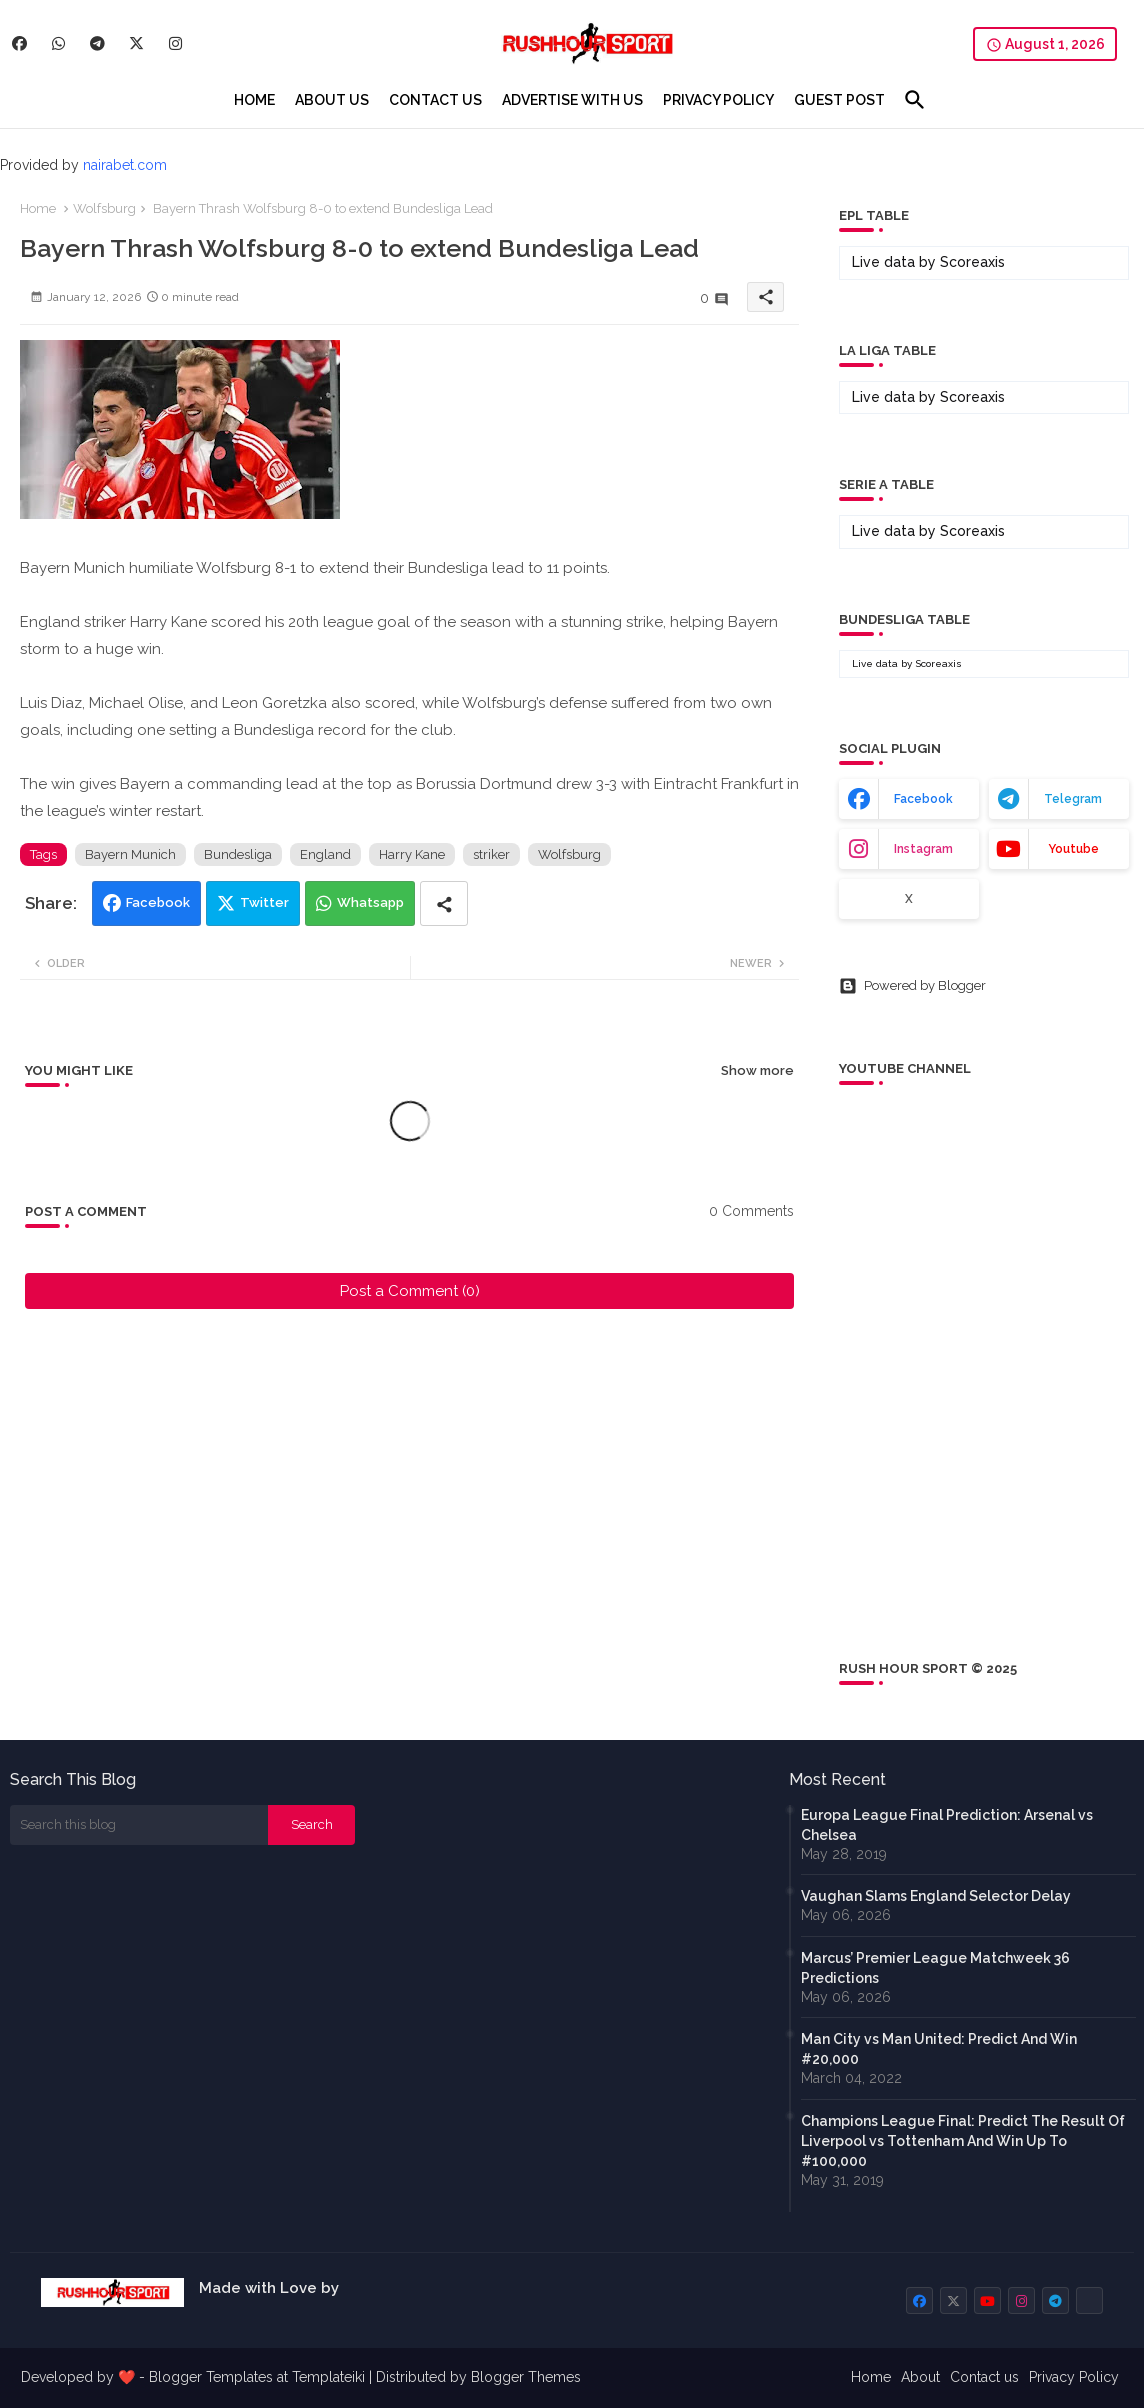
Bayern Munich (130, 854)
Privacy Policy (1074, 2377)
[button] (915, 100)
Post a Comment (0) (410, 1291)
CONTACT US (435, 100)
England (325, 854)
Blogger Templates (211, 2377)
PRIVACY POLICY (718, 100)
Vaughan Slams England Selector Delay (936, 1896)
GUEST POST (839, 100)
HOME (254, 100)
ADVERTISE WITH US (572, 100)
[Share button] (444, 903)
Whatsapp (370, 902)
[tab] (254, 100)
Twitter (264, 902)
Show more (757, 1070)
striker (491, 854)
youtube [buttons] (1073, 849)
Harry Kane (412, 854)
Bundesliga (238, 854)
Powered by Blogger (912, 986)
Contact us (984, 2377)
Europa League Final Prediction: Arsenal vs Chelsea (947, 1825)
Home (38, 208)
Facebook (158, 902)
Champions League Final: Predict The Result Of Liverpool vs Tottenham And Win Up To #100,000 (963, 2141)
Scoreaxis (972, 262)
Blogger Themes (526, 2377)
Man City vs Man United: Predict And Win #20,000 (939, 2049)
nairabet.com (125, 165)
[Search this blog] (139, 1825)
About (920, 2377)
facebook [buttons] (923, 799)
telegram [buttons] (1073, 799)
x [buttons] (909, 899)
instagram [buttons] (923, 849)
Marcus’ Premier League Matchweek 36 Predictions (935, 1968)
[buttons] (19, 43)
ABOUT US (332, 100)
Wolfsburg (104, 208)
